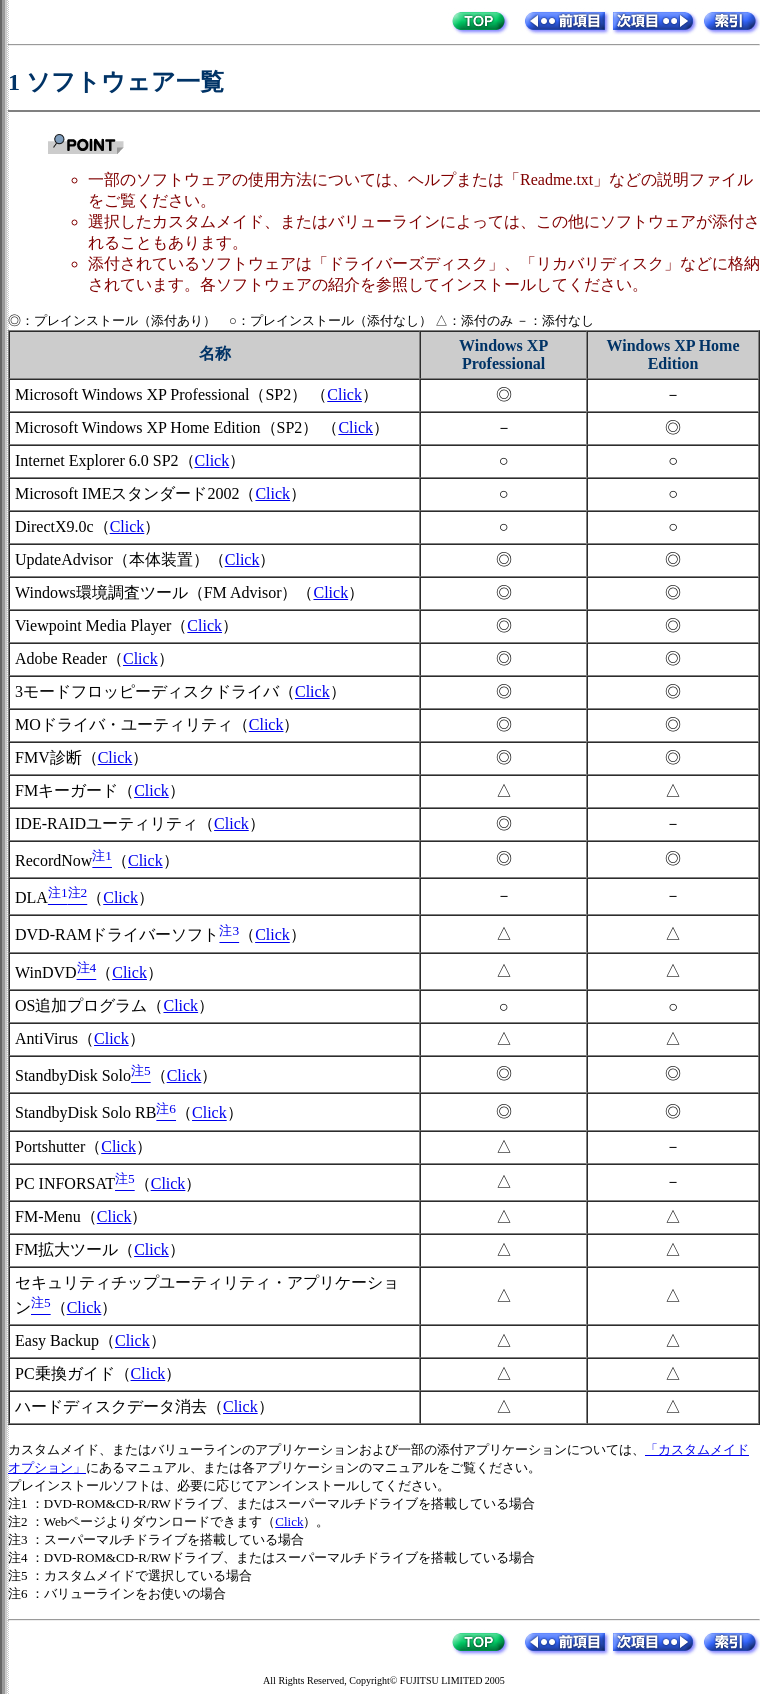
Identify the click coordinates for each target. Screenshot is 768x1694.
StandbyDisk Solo (73, 1075)
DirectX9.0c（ (62, 526)
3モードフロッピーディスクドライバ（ (155, 691)
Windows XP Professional (503, 354)
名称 (215, 353)
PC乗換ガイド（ (73, 1373)
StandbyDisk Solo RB (85, 1113)
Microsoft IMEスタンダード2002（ (135, 493)
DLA (31, 897)
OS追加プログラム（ (89, 1005)
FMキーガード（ (74, 790)
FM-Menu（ (56, 1216)
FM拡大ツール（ (74, 1249)
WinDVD (46, 972)
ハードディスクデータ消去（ (119, 1406)
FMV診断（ (56, 757)
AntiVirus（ (54, 1038)
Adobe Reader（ (69, 658)
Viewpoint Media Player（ (101, 625)
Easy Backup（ (65, 1340)
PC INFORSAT (65, 1183)
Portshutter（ (58, 1146)
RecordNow (53, 860)
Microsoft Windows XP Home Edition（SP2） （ (176, 427)
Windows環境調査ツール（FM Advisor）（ (164, 592)
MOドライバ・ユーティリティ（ (132, 724)
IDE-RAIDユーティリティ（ (114, 823)
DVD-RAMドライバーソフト (117, 935)
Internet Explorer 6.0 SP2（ (105, 460)
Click (344, 394)
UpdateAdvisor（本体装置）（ (120, 559)
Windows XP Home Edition (672, 354)
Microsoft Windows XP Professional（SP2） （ (171, 394)
